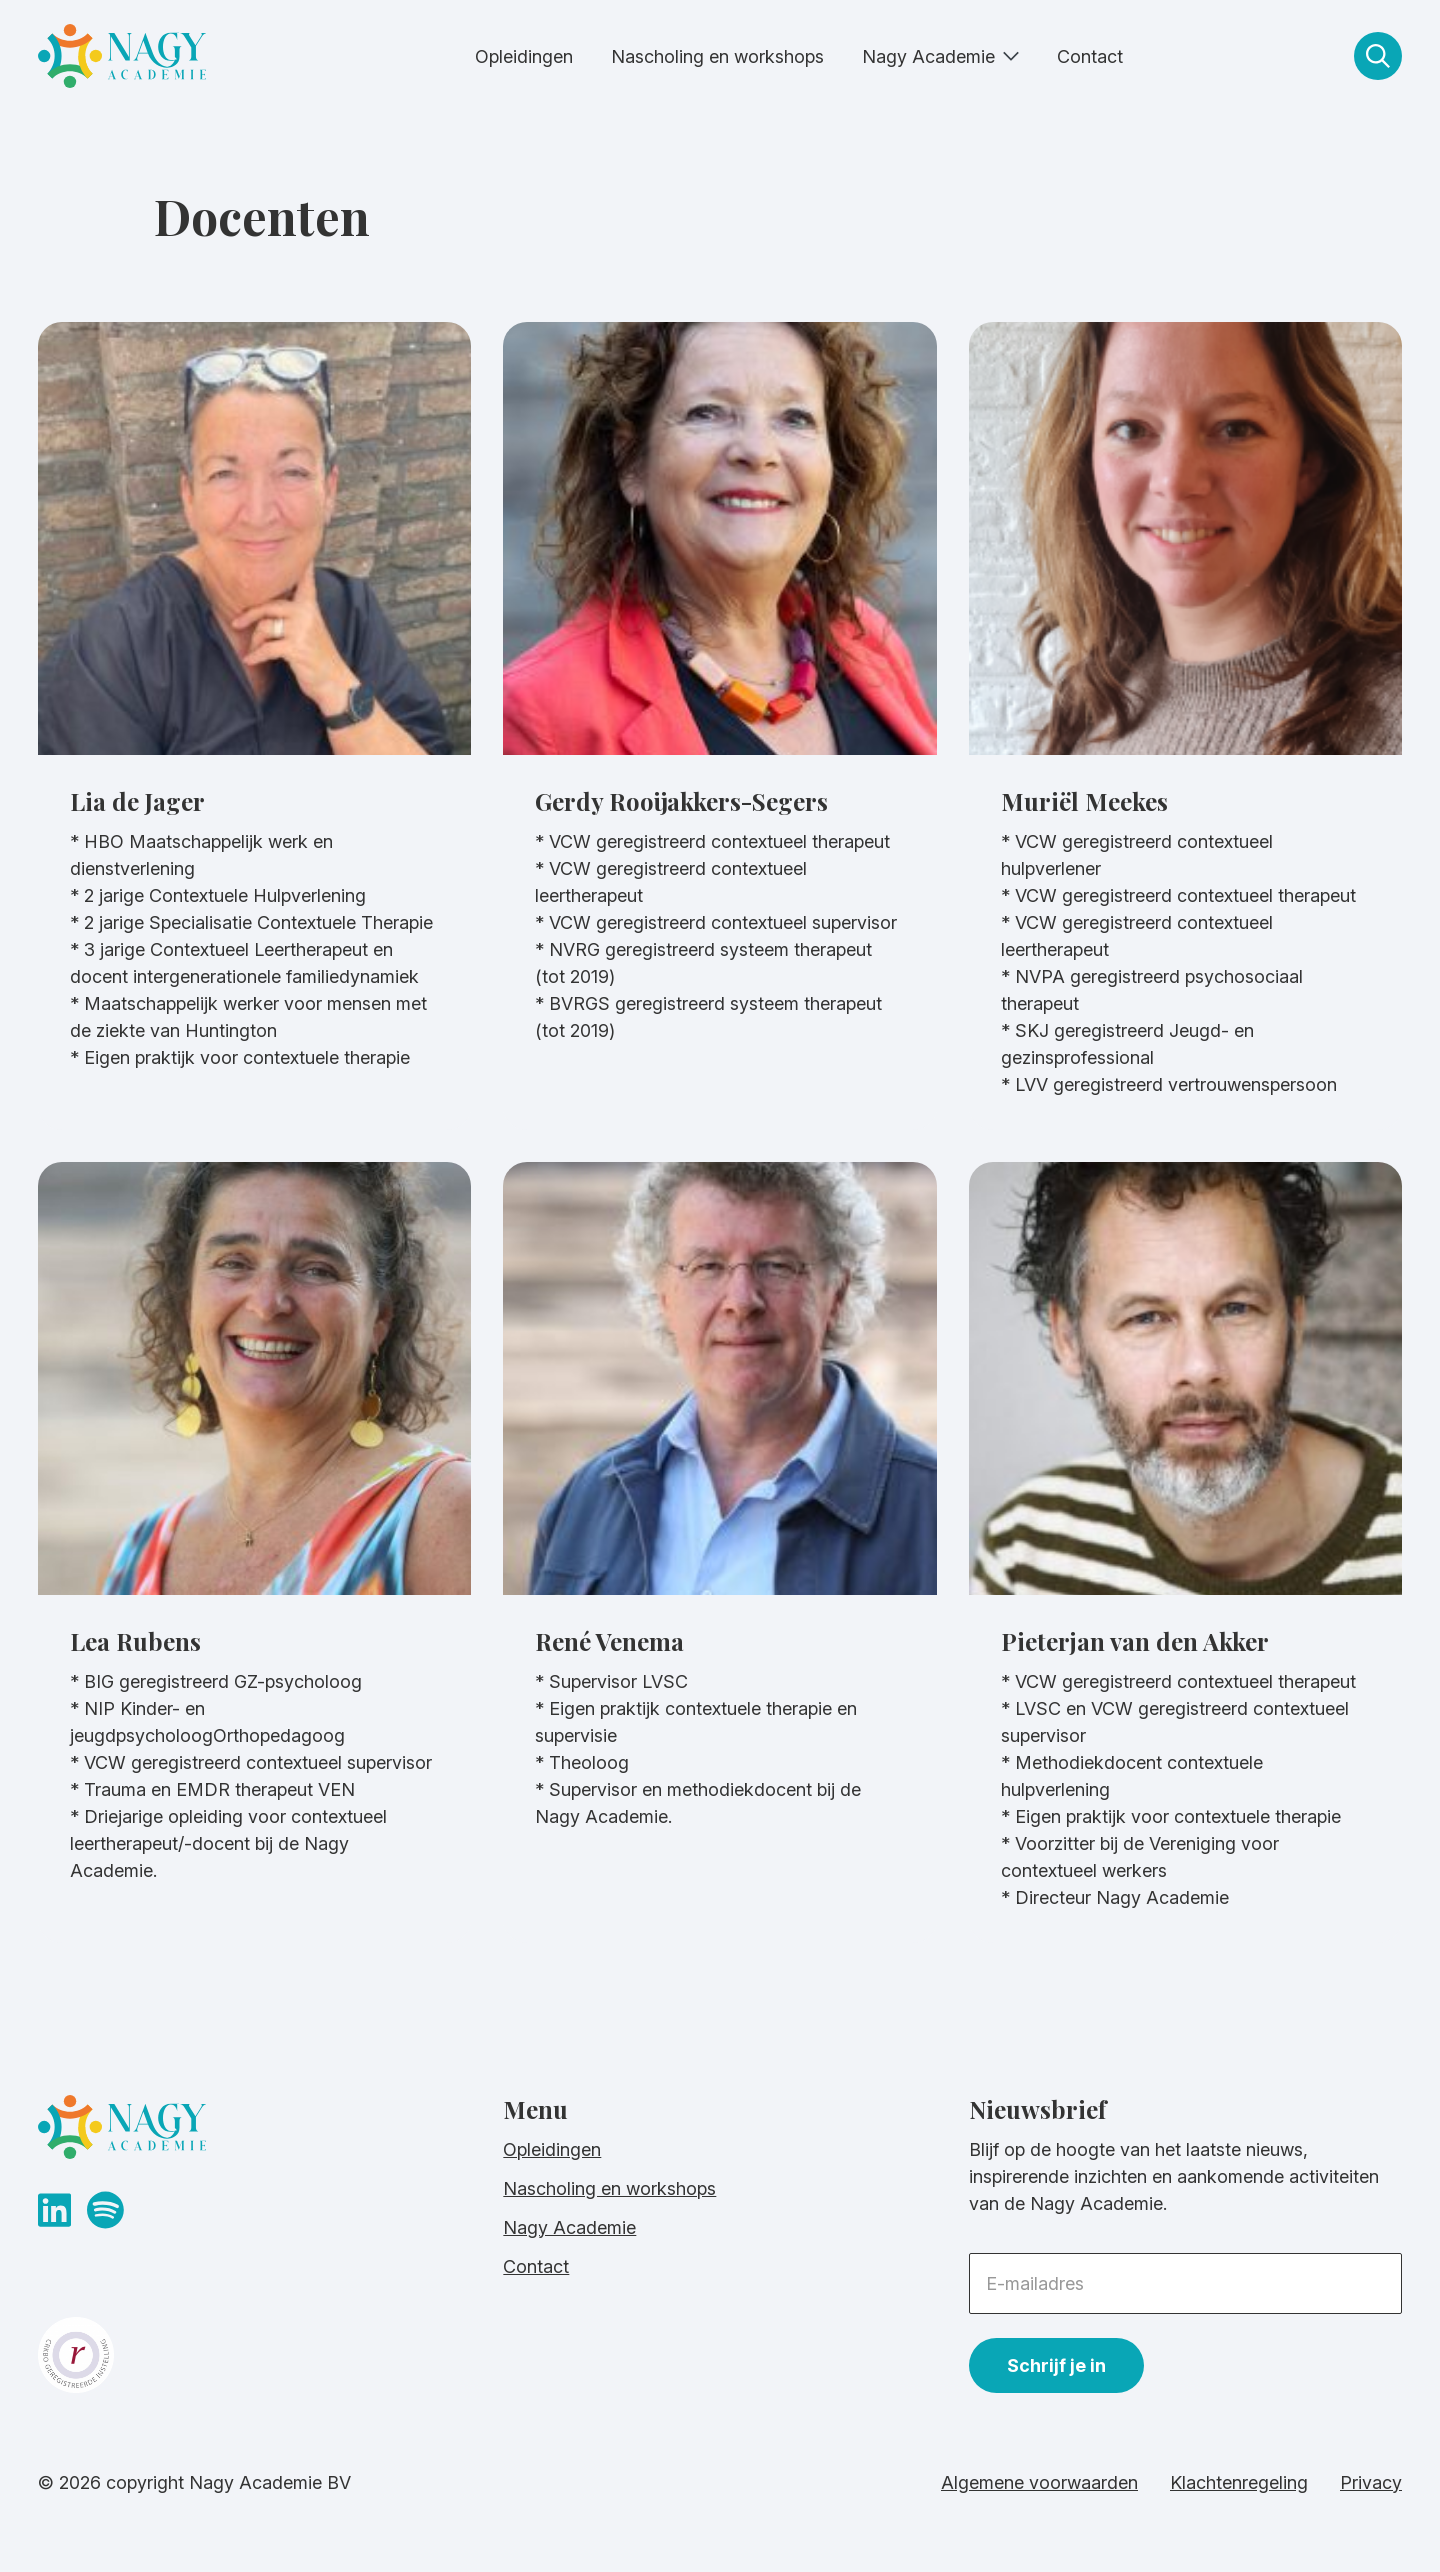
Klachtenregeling (1239, 2482)
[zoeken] (1378, 56)
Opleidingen (524, 56)
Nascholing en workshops (717, 56)
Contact (1090, 56)
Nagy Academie (928, 56)
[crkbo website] (254, 2355)
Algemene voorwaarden (1039, 2482)
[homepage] (122, 60)
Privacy (1371, 2482)
